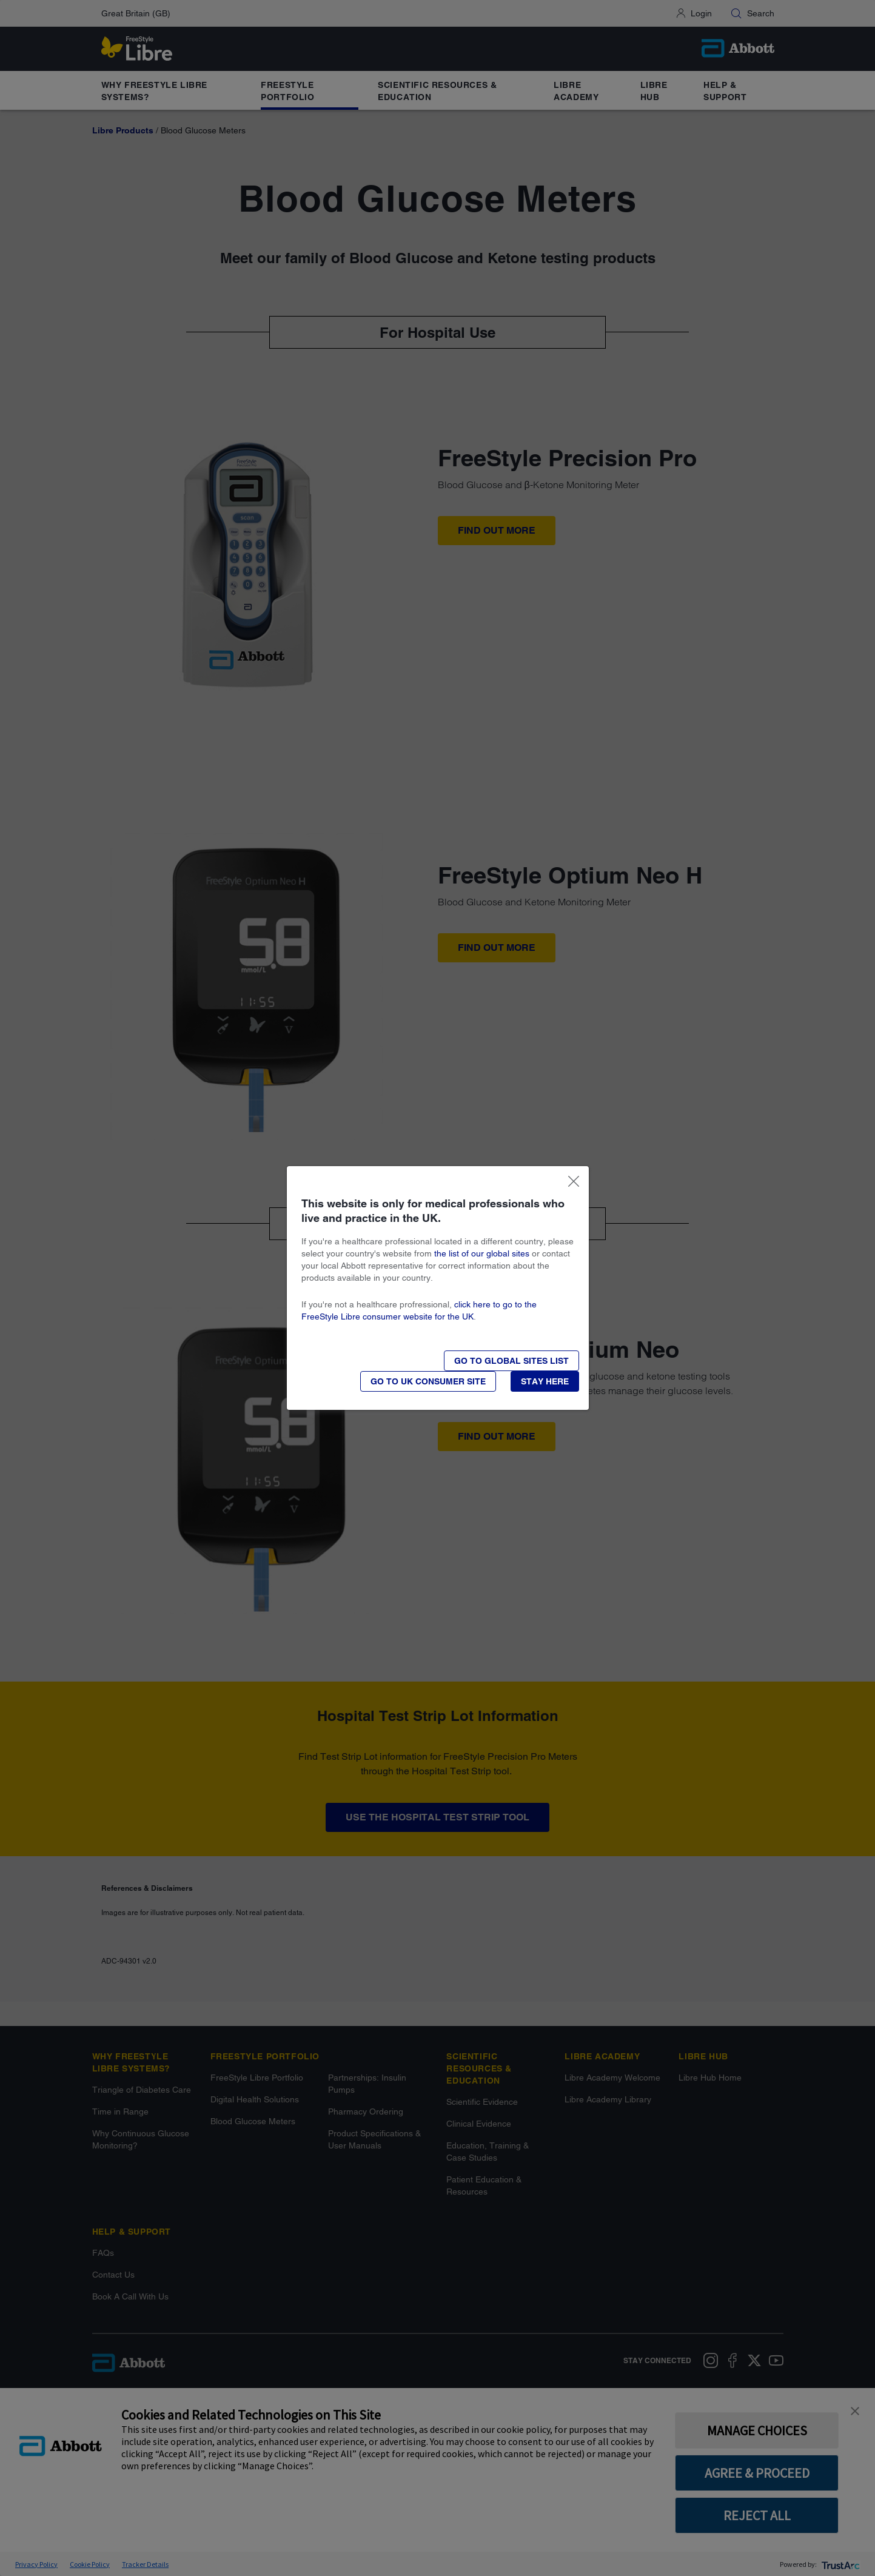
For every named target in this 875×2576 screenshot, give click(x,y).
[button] (545, 1381)
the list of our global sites (481, 1253)
